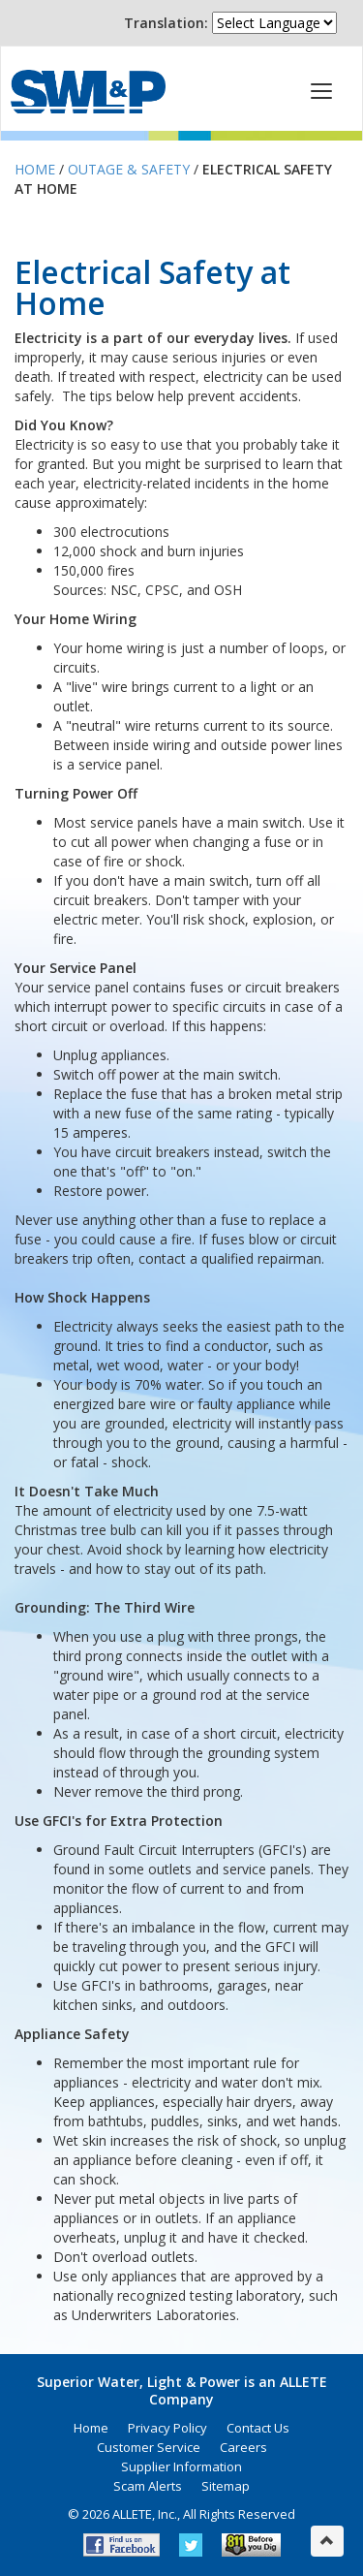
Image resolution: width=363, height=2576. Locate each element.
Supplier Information (181, 2466)
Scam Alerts (147, 2486)
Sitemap (225, 2486)
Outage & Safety (129, 169)
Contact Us (258, 2427)
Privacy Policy (167, 2427)
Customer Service (148, 2447)
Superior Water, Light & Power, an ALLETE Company (88, 91)
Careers (243, 2447)
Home (35, 169)
